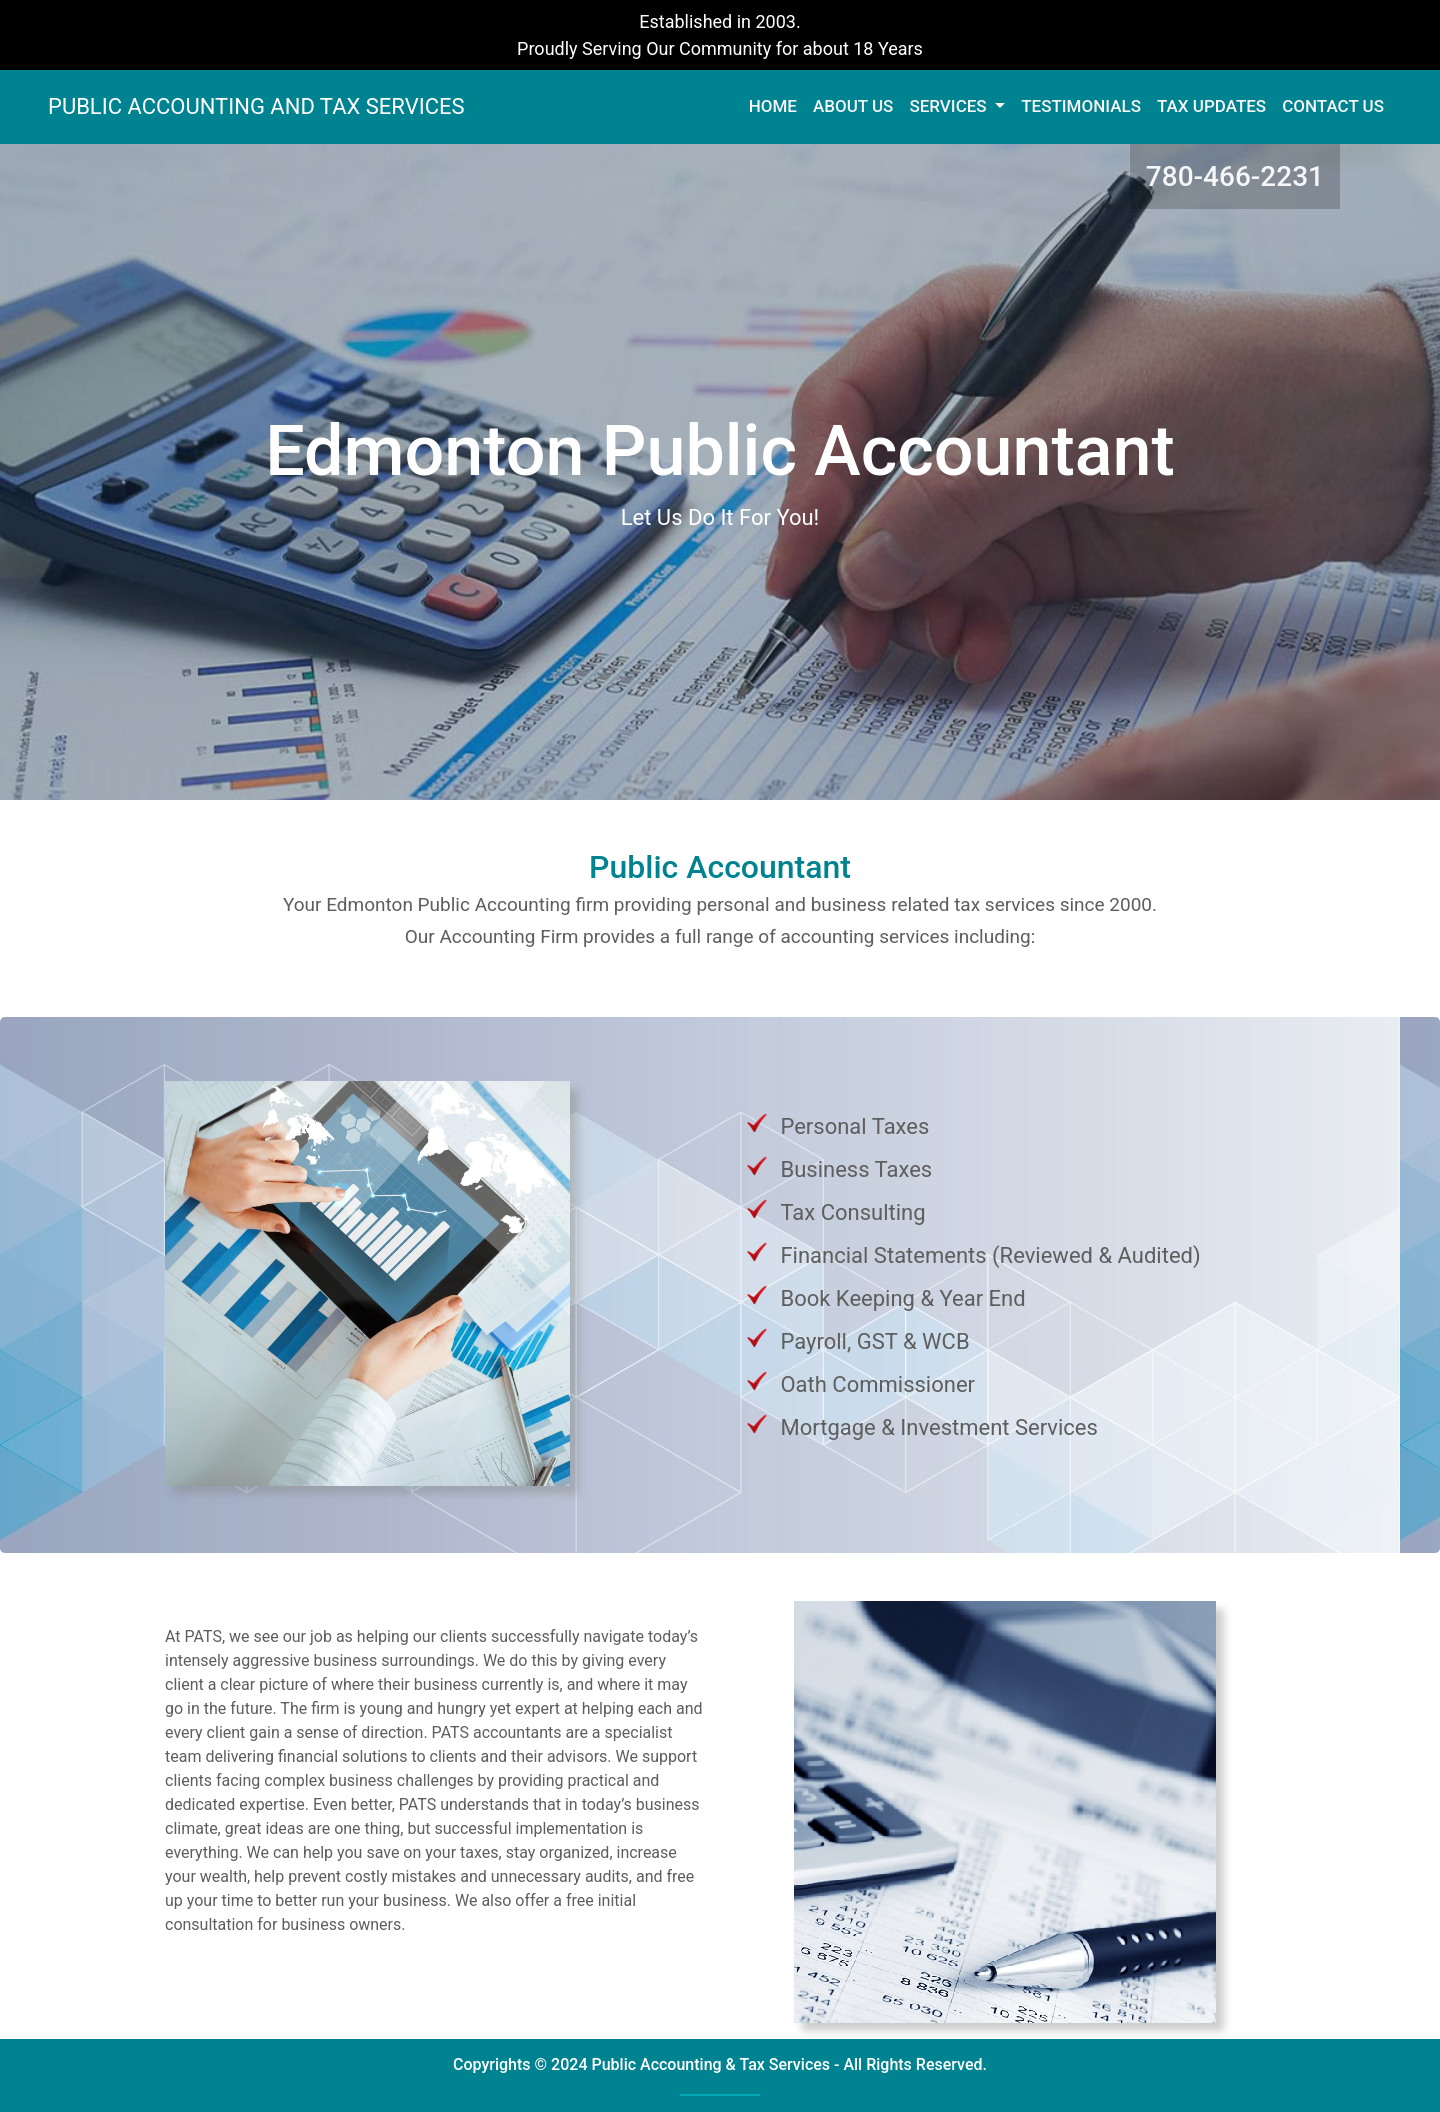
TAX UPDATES (1211, 106)
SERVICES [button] (949, 106)
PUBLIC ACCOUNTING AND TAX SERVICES (256, 106)
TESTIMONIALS (1081, 106)
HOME (777, 105)
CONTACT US (1333, 106)
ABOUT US (853, 106)
